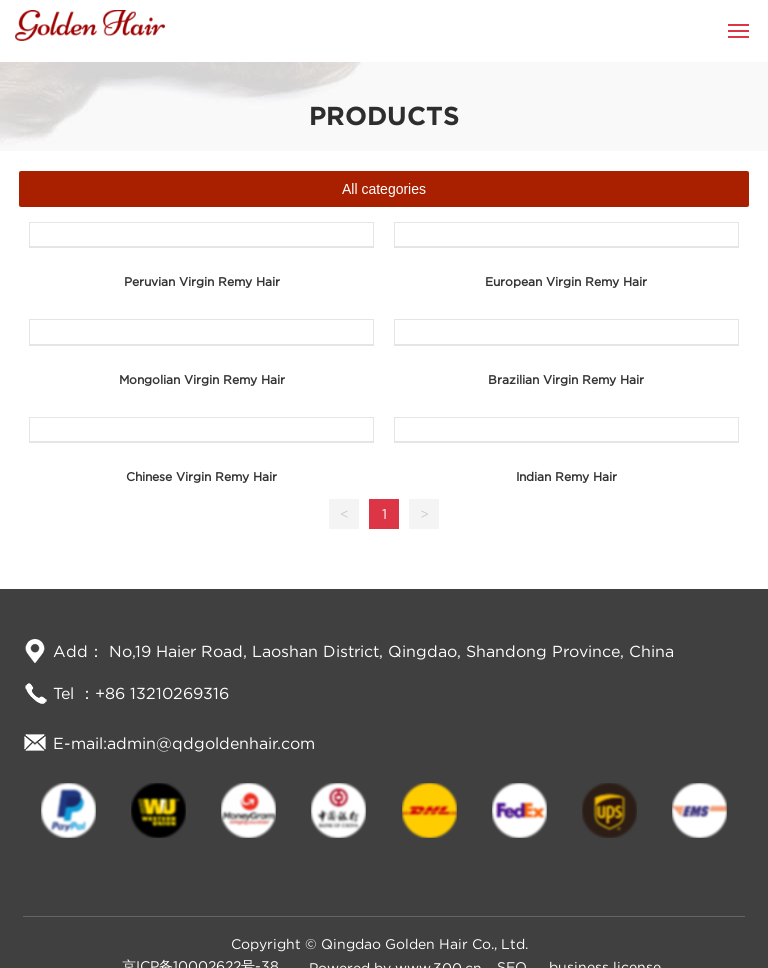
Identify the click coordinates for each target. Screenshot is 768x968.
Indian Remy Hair (566, 476)
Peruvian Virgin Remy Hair (202, 281)
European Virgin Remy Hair (566, 281)
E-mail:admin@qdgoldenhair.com (184, 743)
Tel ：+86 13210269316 (141, 693)
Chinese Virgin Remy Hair (201, 476)
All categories (384, 189)
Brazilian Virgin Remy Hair (566, 379)
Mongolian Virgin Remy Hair (202, 379)
